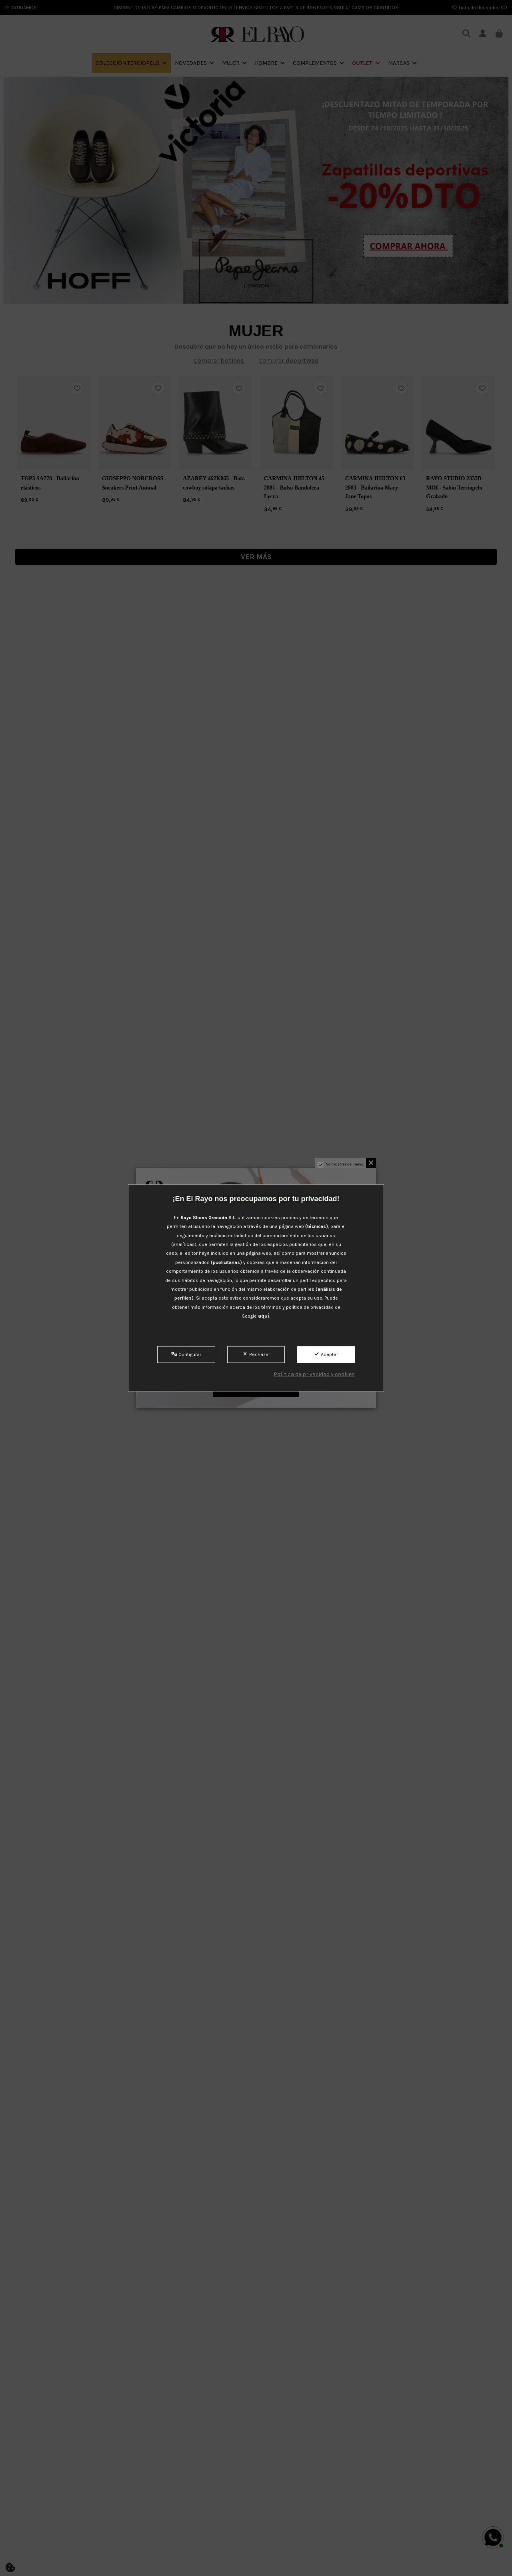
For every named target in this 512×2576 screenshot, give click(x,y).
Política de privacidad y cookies (314, 1374)
